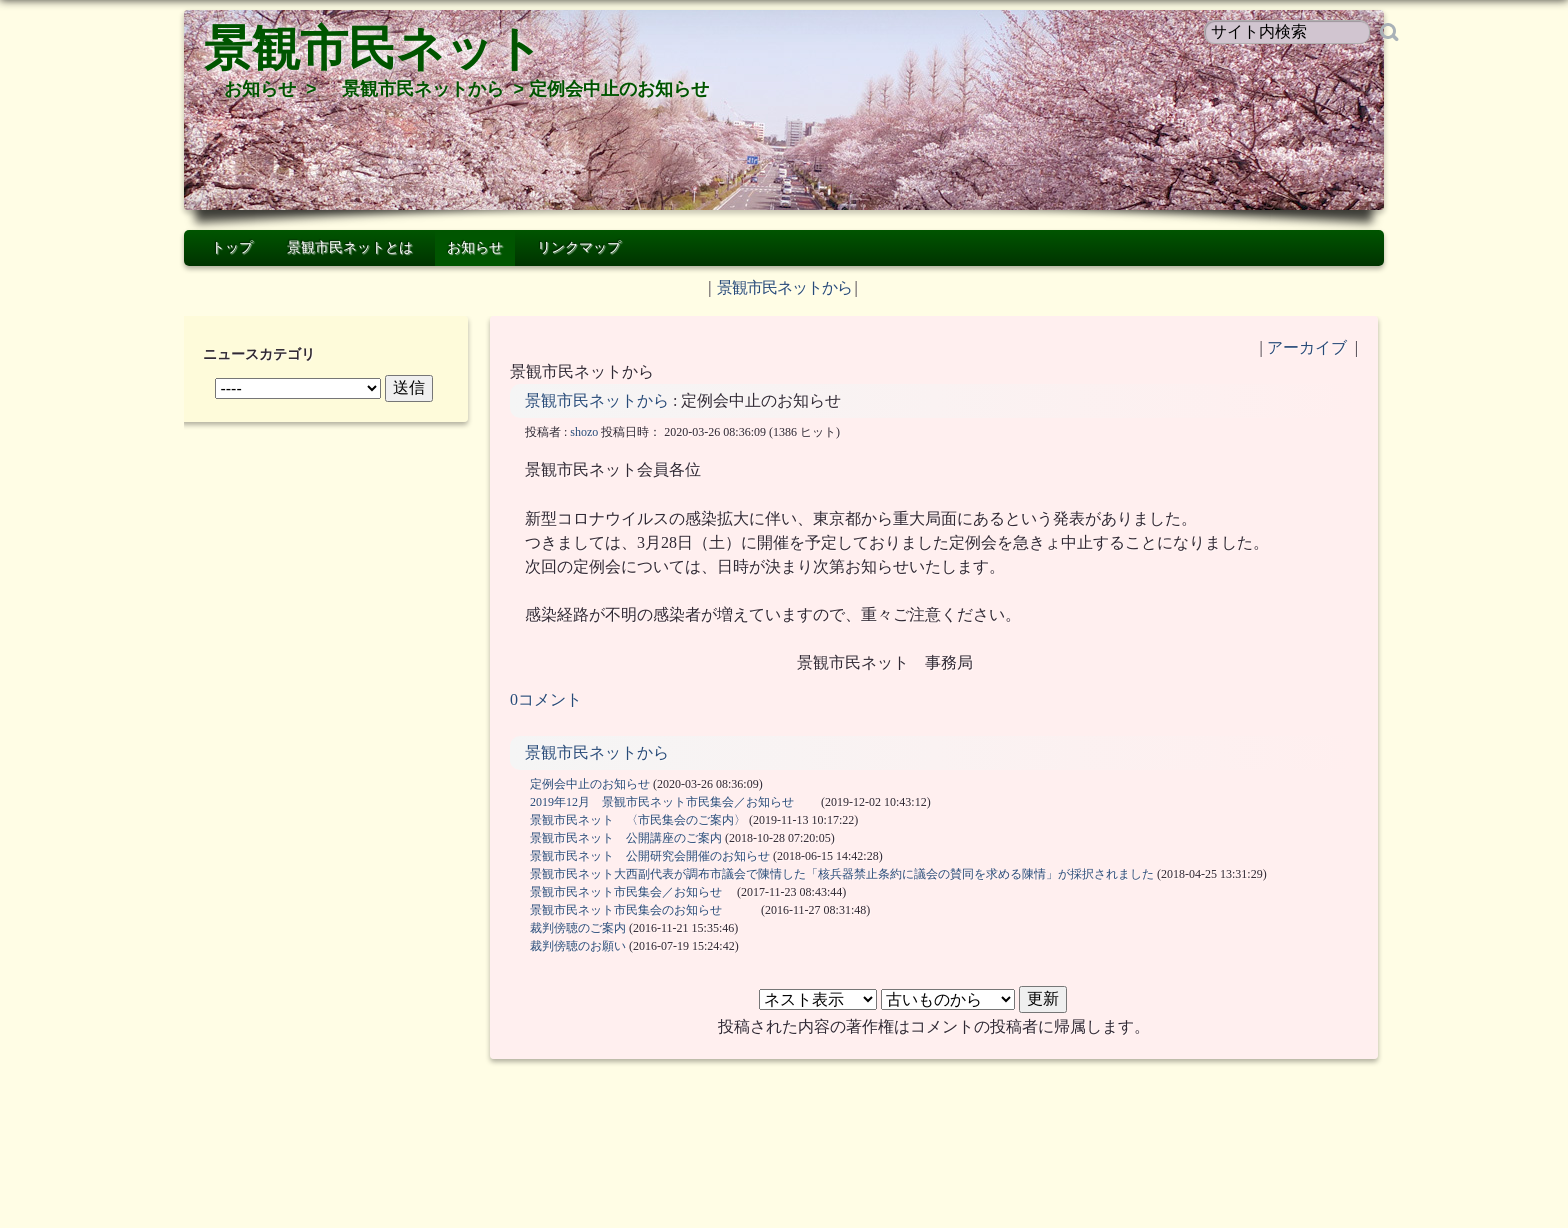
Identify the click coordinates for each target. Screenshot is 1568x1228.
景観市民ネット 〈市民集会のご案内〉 (638, 820)
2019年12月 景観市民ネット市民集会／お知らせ (674, 802)
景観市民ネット (373, 48)
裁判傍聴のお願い (578, 946)
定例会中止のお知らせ (590, 784)
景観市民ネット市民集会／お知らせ (632, 892)
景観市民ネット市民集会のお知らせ (644, 910)
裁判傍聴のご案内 (578, 928)
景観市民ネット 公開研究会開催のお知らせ (650, 856)
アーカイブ (1307, 347)
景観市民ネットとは (350, 247)
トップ (232, 247)
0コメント (546, 699)
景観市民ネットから (423, 89)
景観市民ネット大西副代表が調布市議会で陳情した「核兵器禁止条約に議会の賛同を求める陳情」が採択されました (842, 874)
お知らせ (260, 89)
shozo (584, 432)
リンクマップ (579, 247)
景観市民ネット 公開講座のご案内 (626, 838)
